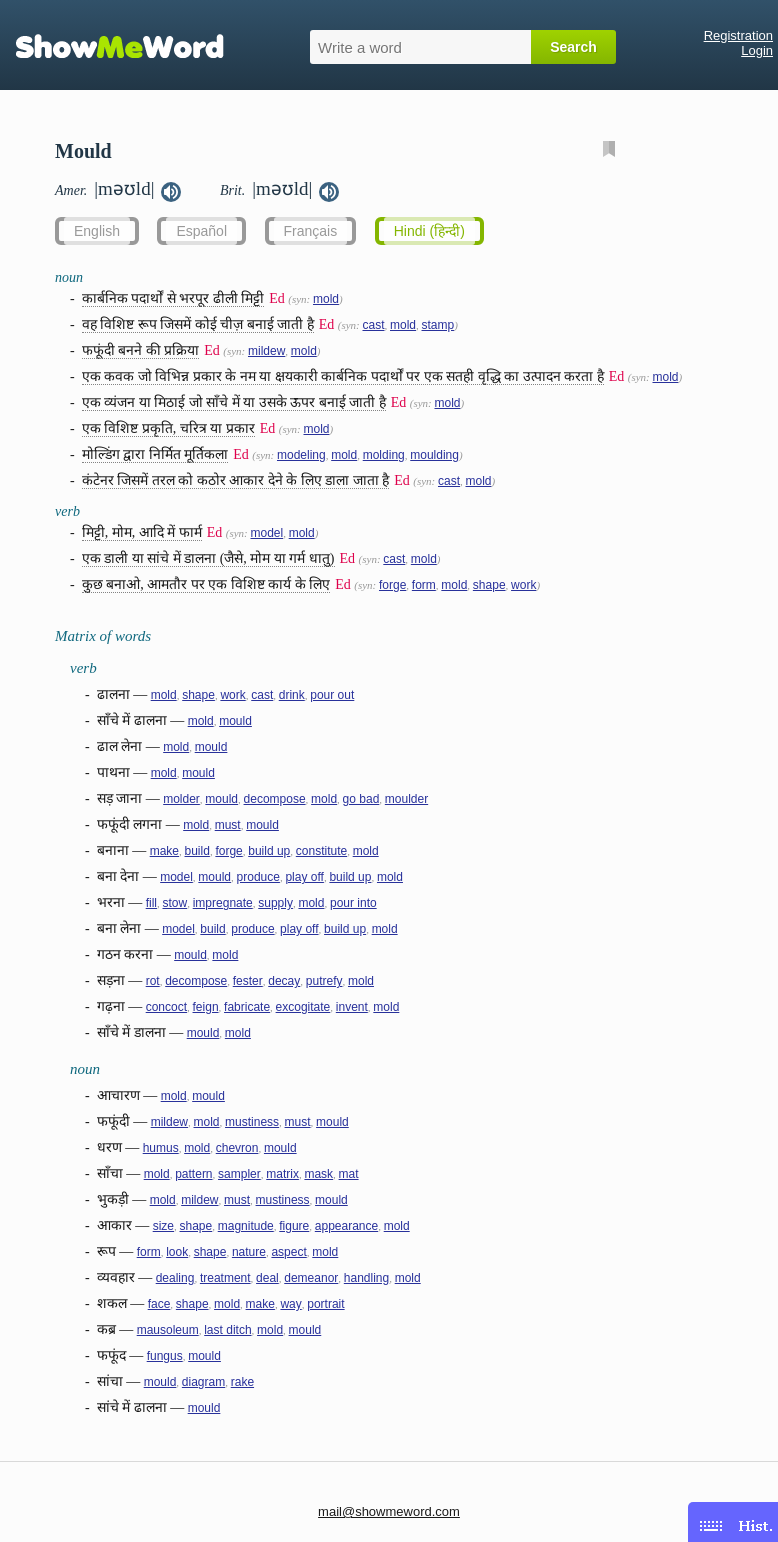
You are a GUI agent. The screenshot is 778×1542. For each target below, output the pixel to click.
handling (366, 1278)
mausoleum (168, 1330)
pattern (193, 1174)
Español (201, 231)
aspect (288, 1252)
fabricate (247, 1007)
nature (249, 1252)
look (177, 1252)
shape (489, 585)
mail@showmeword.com (389, 1511)
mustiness (252, 1122)
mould (235, 721)
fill (151, 903)
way (290, 1304)
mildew (266, 351)
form (424, 585)
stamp (438, 325)
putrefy (324, 981)
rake (242, 1382)
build (197, 851)
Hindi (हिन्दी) (429, 231)
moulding (434, 455)
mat (349, 1174)
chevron (237, 1148)
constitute (321, 851)
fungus (165, 1356)
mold (326, 299)
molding (384, 455)
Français (311, 231)
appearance (346, 1226)
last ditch (227, 1330)
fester (248, 981)
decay (284, 981)
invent (352, 1007)
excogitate (303, 1007)
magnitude (246, 1226)
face (159, 1304)
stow (175, 903)
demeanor (311, 1278)
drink (292, 695)
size (163, 1226)
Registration (738, 35)
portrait (325, 1304)
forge (392, 585)
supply (275, 903)
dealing (175, 1278)
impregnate (223, 903)
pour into (353, 903)
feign (206, 1007)
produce (258, 877)
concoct (166, 1007)
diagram (203, 1382)
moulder (406, 799)
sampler (239, 1174)
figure (294, 1226)
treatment (225, 1278)
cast (373, 325)
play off (304, 877)
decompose (275, 799)
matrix (282, 1174)
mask (318, 1174)
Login (757, 50)
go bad (361, 799)
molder (181, 799)
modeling (301, 455)
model (266, 533)
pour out (332, 695)
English (97, 231)
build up (269, 851)
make (164, 851)
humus (161, 1148)
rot (153, 981)
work (523, 585)
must (228, 825)
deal (267, 1278)
